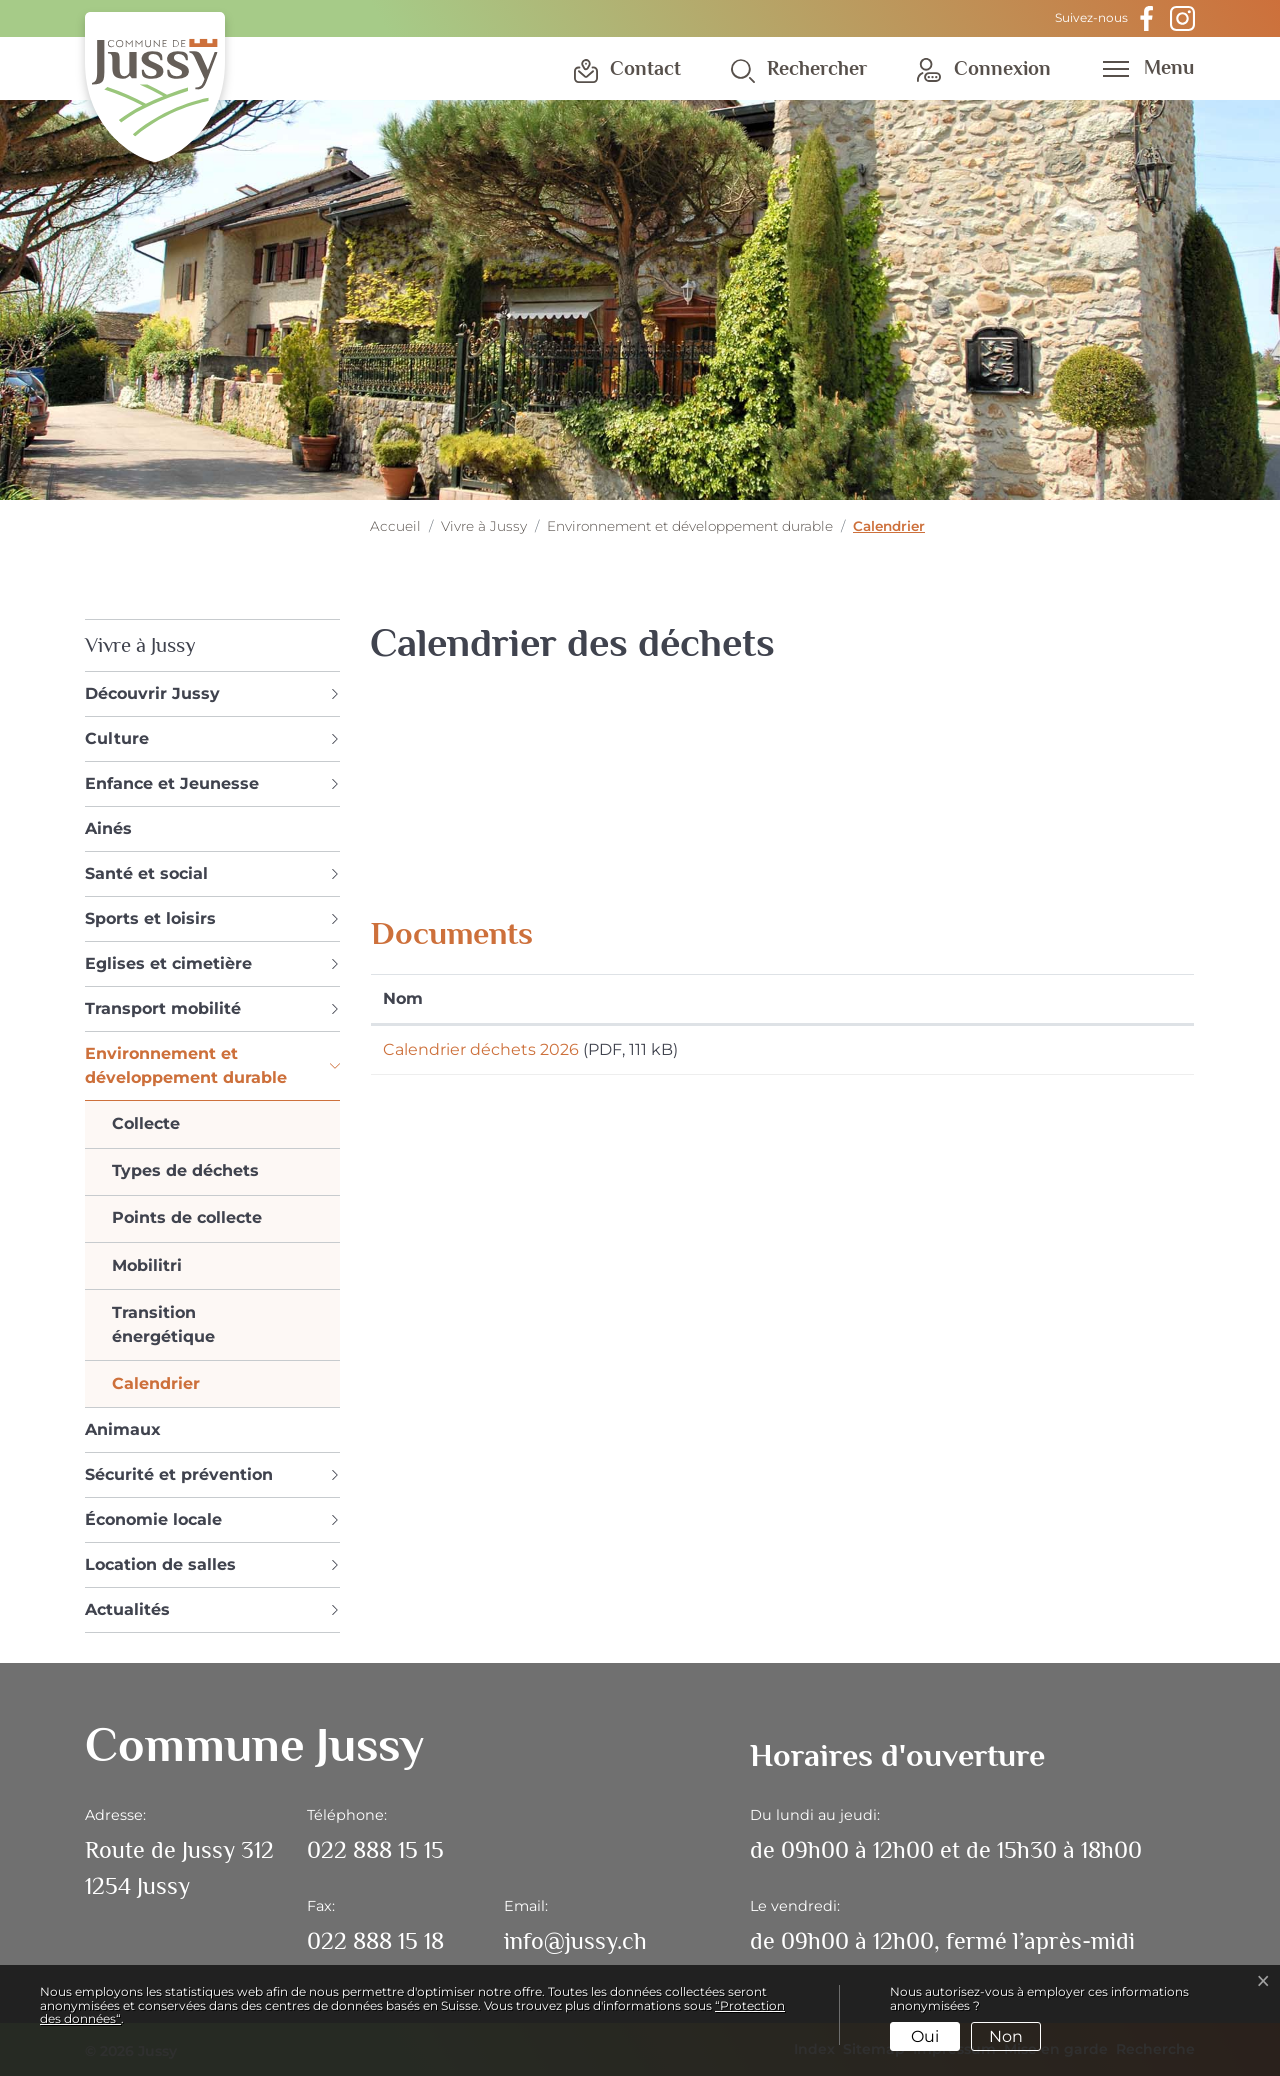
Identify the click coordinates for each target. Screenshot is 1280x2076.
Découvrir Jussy (152, 693)
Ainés (108, 828)
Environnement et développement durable (186, 1065)
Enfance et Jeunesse (172, 783)
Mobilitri (147, 1265)
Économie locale (153, 1519)
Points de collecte (187, 1217)
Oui (925, 2036)
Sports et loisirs (150, 918)
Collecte (146, 1123)
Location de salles (160, 1564)
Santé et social (146, 873)
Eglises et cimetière (168, 963)
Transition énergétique (163, 1324)
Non (1006, 2036)
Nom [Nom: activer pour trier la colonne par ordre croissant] (403, 998)
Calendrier (156, 1387)
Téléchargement (1056, 1053)
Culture (117, 738)
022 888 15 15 (375, 1849)
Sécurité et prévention (179, 1474)
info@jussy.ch (575, 1940)
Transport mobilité (163, 1008)
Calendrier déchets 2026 (481, 1049)
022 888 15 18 (375, 1940)
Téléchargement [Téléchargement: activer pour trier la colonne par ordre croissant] (997, 998)
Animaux (123, 1429)
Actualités (127, 1609)
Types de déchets (185, 1170)
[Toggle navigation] (1142, 67)
